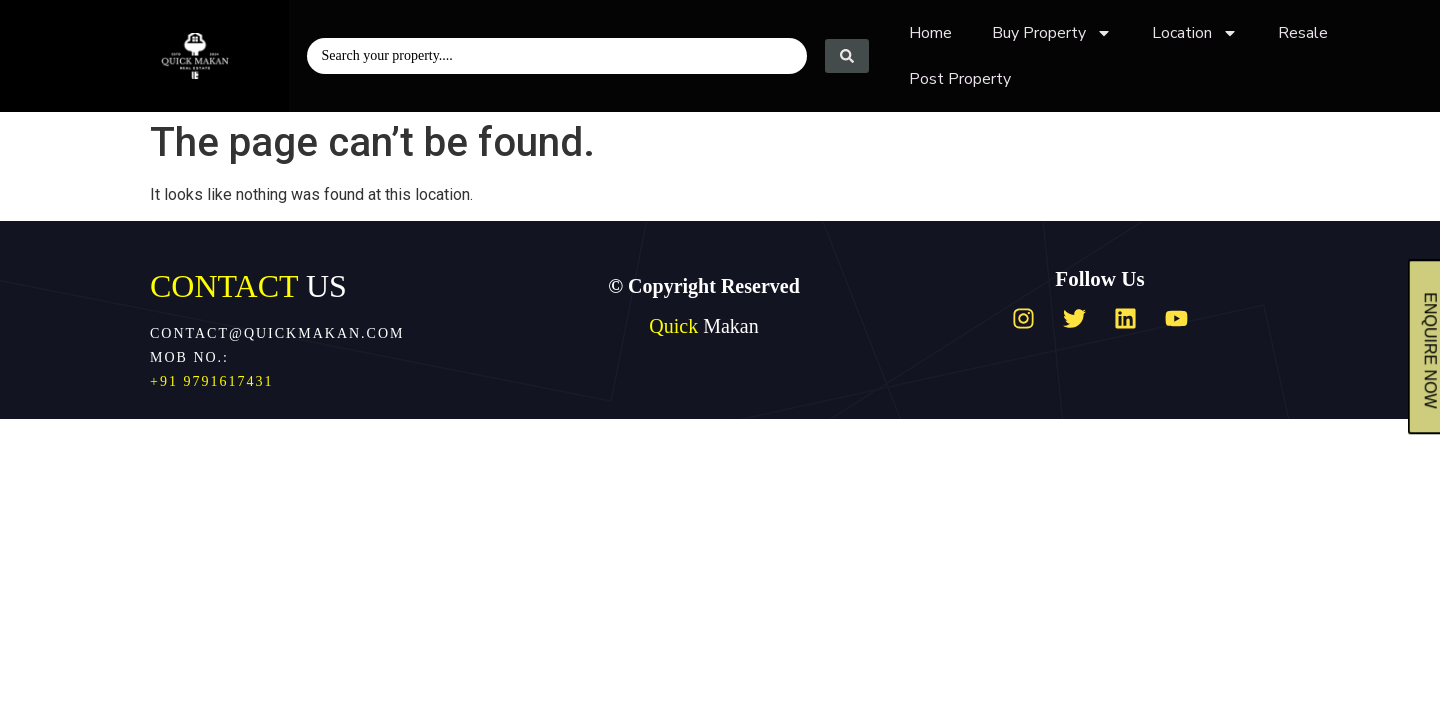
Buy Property (1052, 33)
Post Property (960, 79)
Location (1195, 33)
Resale (1303, 33)
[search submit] (847, 56)
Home (930, 33)
